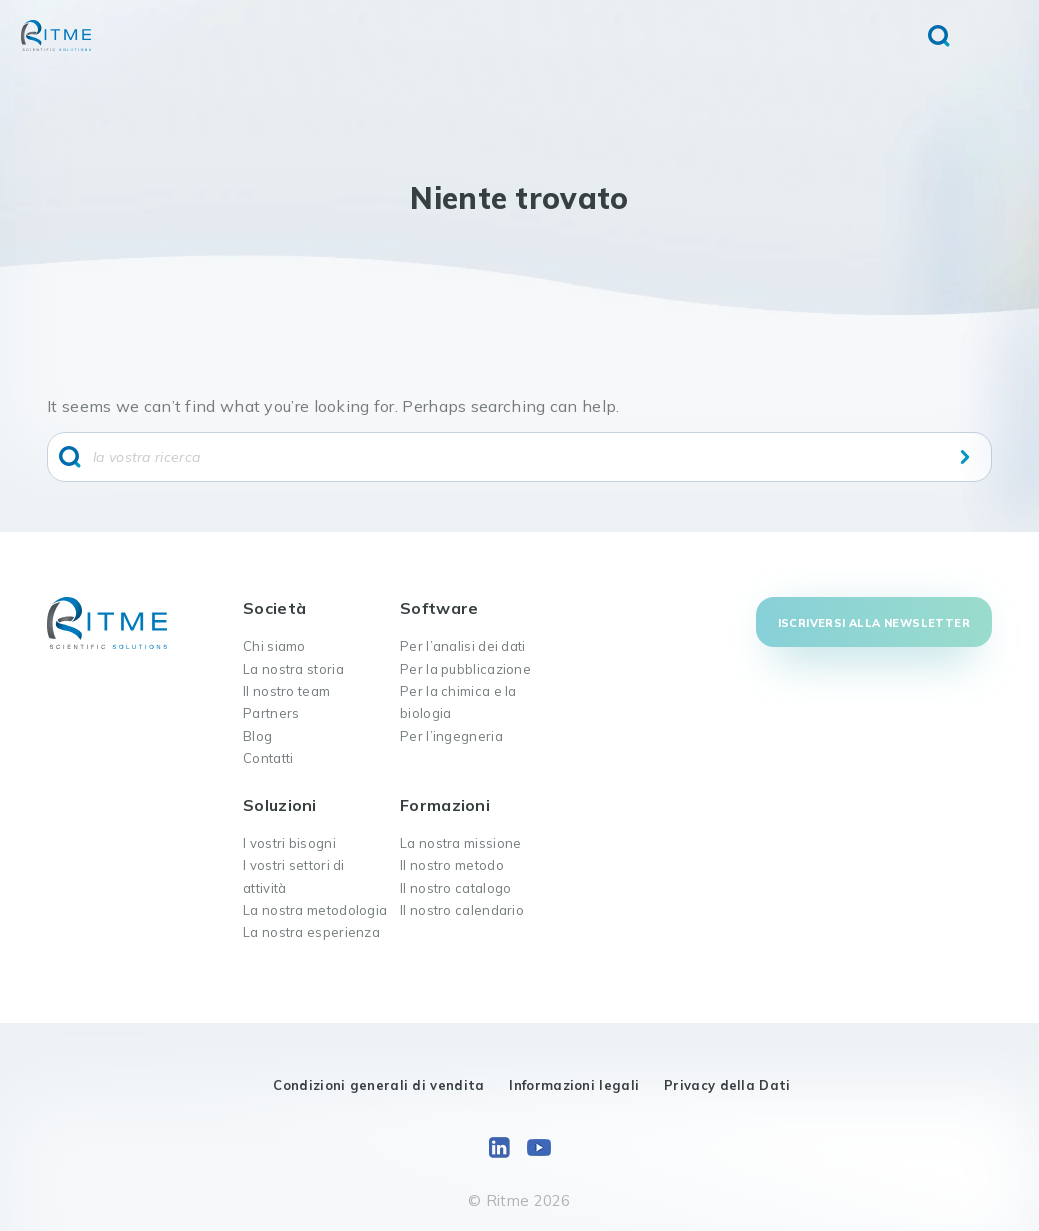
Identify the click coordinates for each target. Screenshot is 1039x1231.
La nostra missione (460, 843)
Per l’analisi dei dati (463, 646)
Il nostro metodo (452, 865)
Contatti (268, 758)
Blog (257, 736)
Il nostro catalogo (455, 888)
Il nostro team (286, 691)
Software (439, 608)
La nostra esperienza (311, 932)
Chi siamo (274, 646)
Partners (271, 713)
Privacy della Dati (727, 1085)
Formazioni (445, 805)
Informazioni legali (574, 1085)
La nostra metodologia (315, 910)
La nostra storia (293, 669)
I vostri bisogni (289, 843)
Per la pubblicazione (465, 669)
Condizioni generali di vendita (378, 1085)
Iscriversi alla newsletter (874, 623)
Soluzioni (280, 805)
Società (274, 608)
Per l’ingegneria (451, 736)
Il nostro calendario (462, 910)
